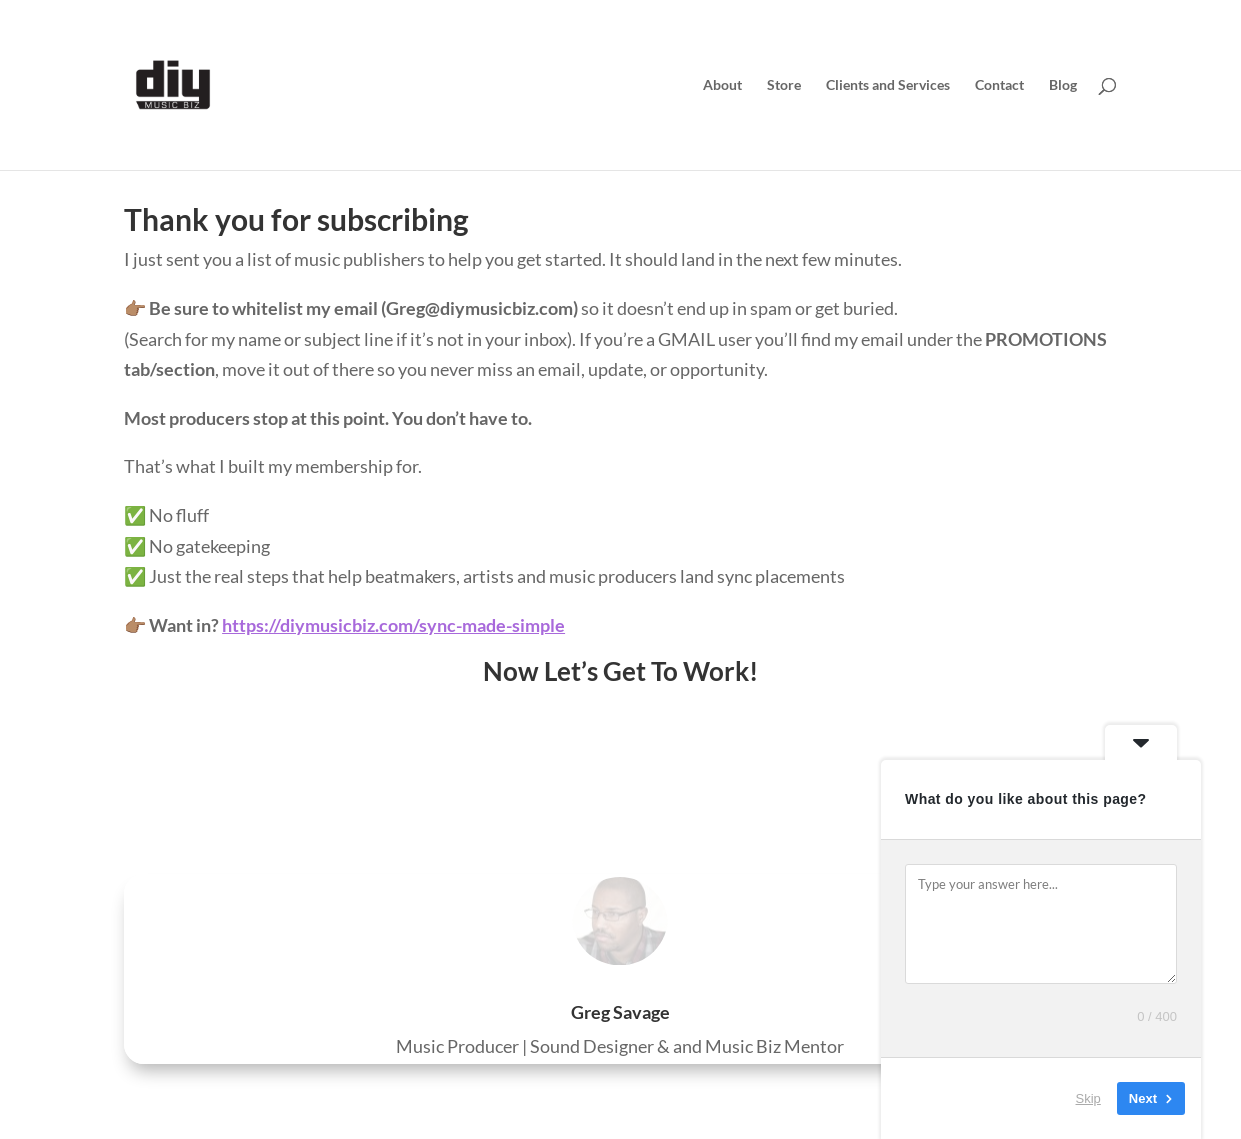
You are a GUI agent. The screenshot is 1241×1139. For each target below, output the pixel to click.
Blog (1063, 85)
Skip (1088, 1098)
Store (784, 85)
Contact (999, 85)
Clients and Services (888, 85)
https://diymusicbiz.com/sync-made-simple (393, 625)
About (722, 85)
